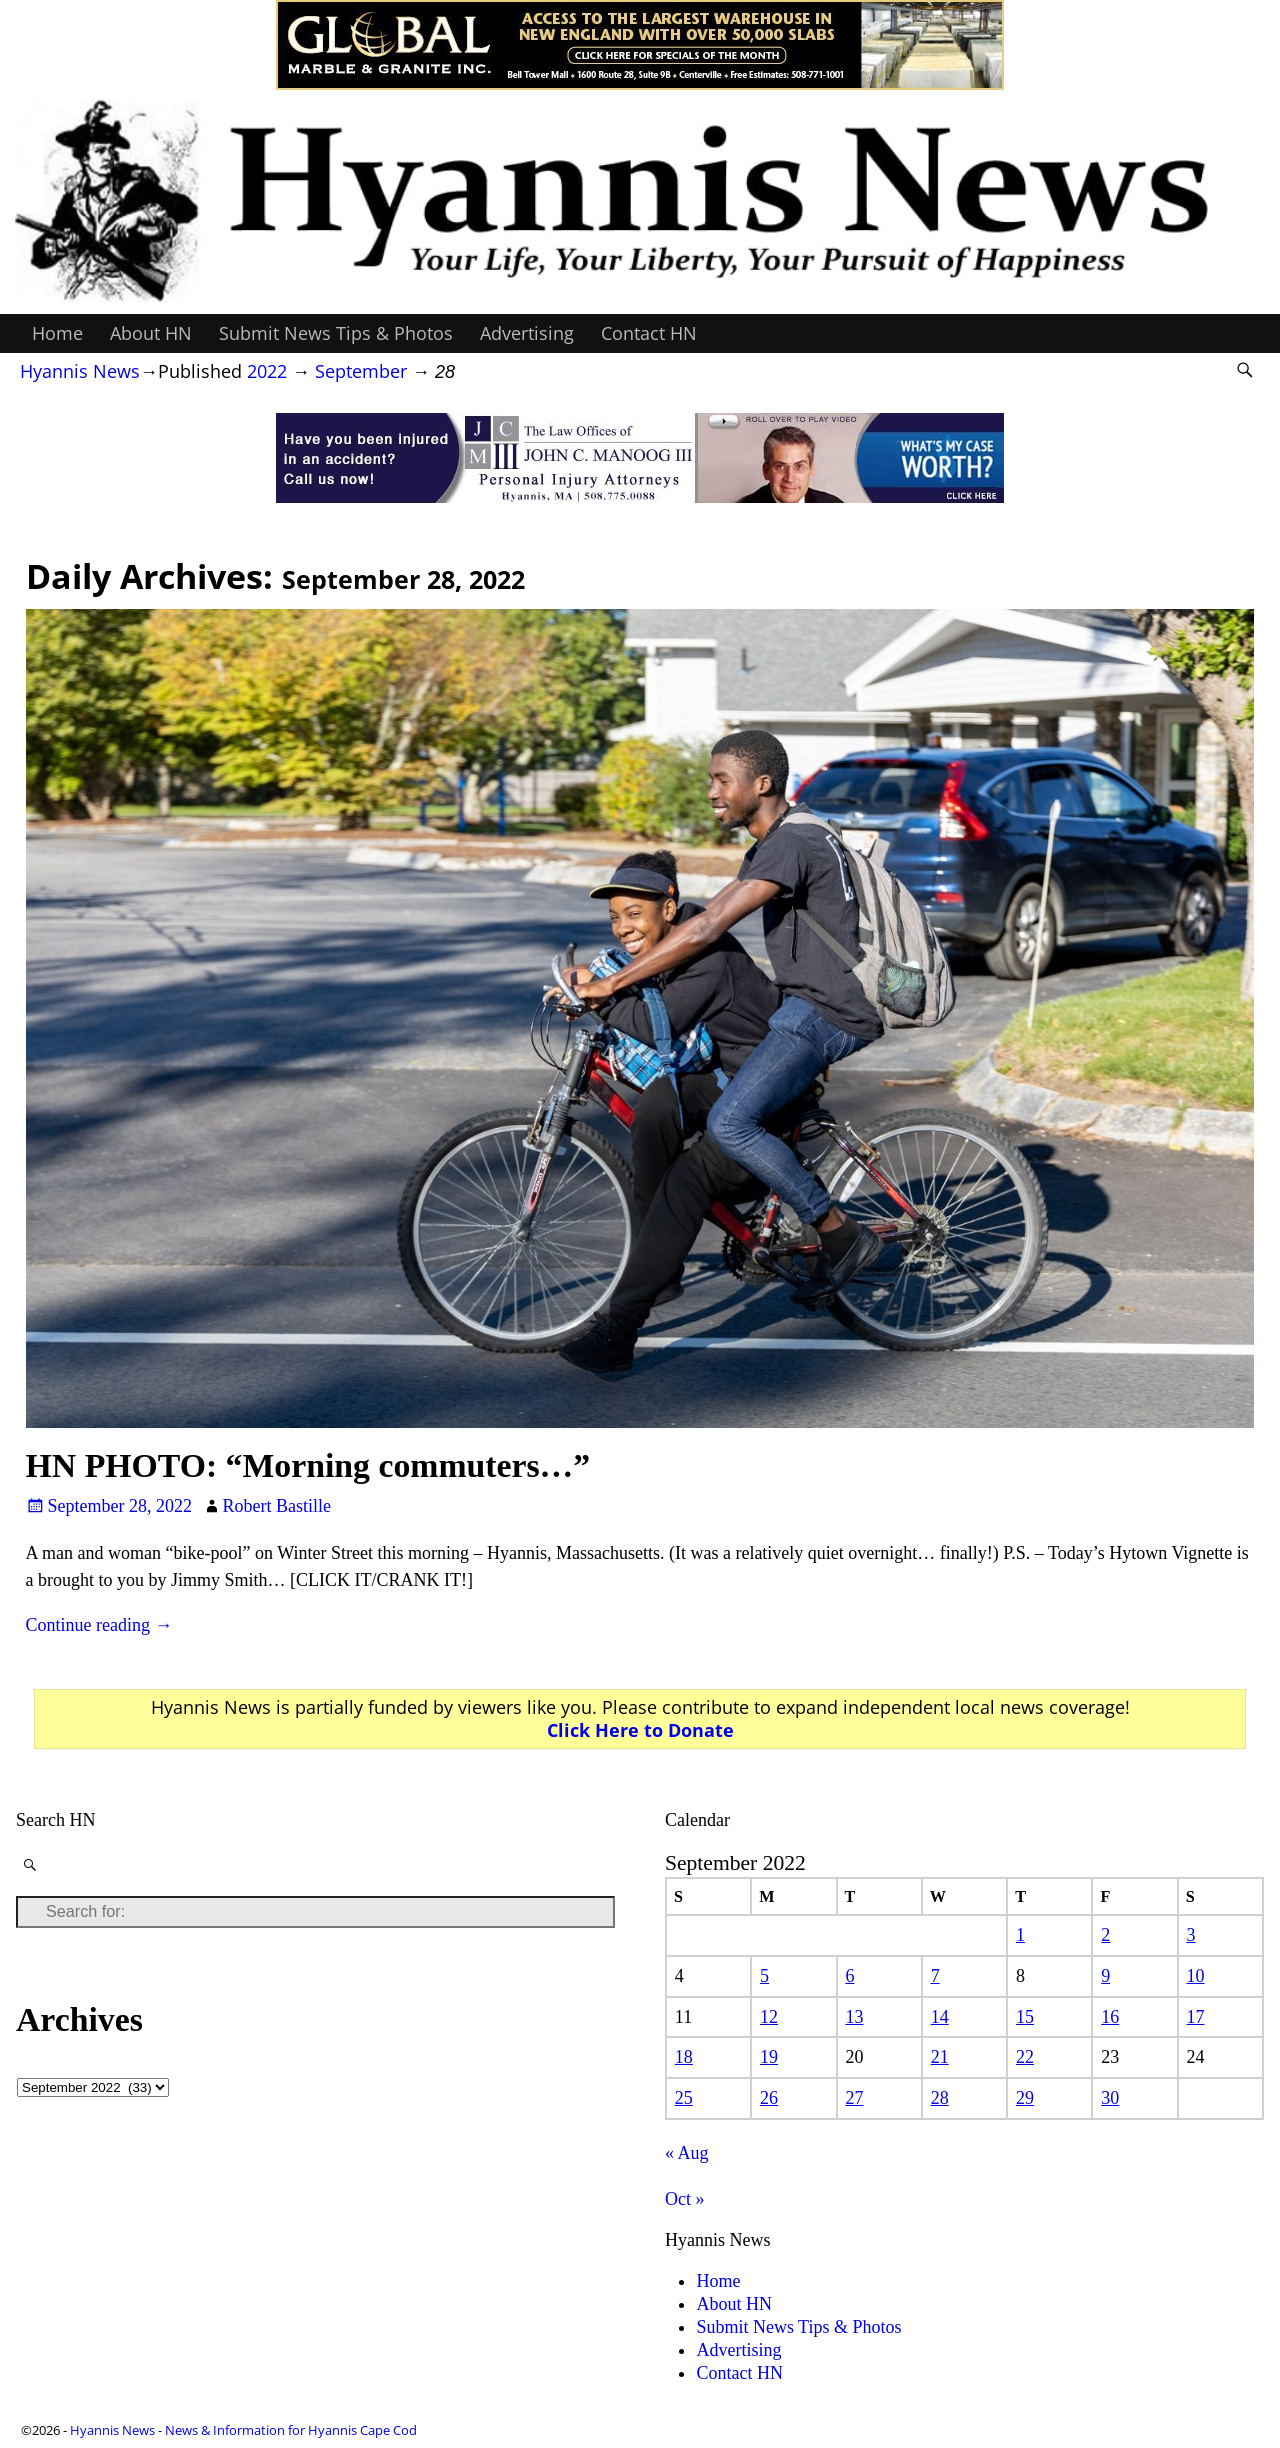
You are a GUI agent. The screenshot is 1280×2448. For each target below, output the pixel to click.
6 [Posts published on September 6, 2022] (849, 1976)
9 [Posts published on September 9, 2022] (1105, 1976)
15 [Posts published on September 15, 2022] (1025, 2017)
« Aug (687, 2153)
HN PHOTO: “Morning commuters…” (308, 1465)
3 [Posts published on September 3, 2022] (1191, 1935)
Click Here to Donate (640, 1730)
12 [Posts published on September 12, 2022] (769, 2017)
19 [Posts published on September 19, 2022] (769, 2057)
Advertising (527, 333)
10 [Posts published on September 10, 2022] (1196, 1976)
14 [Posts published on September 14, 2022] (940, 2017)
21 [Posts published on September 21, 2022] (940, 2057)
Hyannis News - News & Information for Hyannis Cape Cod (243, 2430)
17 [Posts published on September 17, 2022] (1196, 2017)
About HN (151, 333)
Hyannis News (80, 371)
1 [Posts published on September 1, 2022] (1020, 1935)
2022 (267, 371)
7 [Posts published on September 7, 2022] (935, 1976)
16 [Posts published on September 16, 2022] (1110, 2017)
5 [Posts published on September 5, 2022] (764, 1976)
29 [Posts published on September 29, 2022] (1025, 2098)
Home (57, 333)
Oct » (685, 2199)
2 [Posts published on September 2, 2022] (1105, 1935)
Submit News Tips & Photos (336, 333)
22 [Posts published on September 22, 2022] (1025, 2057)
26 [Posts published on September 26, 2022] (769, 2098)
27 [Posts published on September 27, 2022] (854, 2098)
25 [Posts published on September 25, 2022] (684, 2098)
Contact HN (649, 333)
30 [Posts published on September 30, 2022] (1110, 2098)
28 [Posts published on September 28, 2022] (940, 2098)
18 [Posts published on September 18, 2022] (684, 2057)
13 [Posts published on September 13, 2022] (854, 2017)
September (361, 371)
